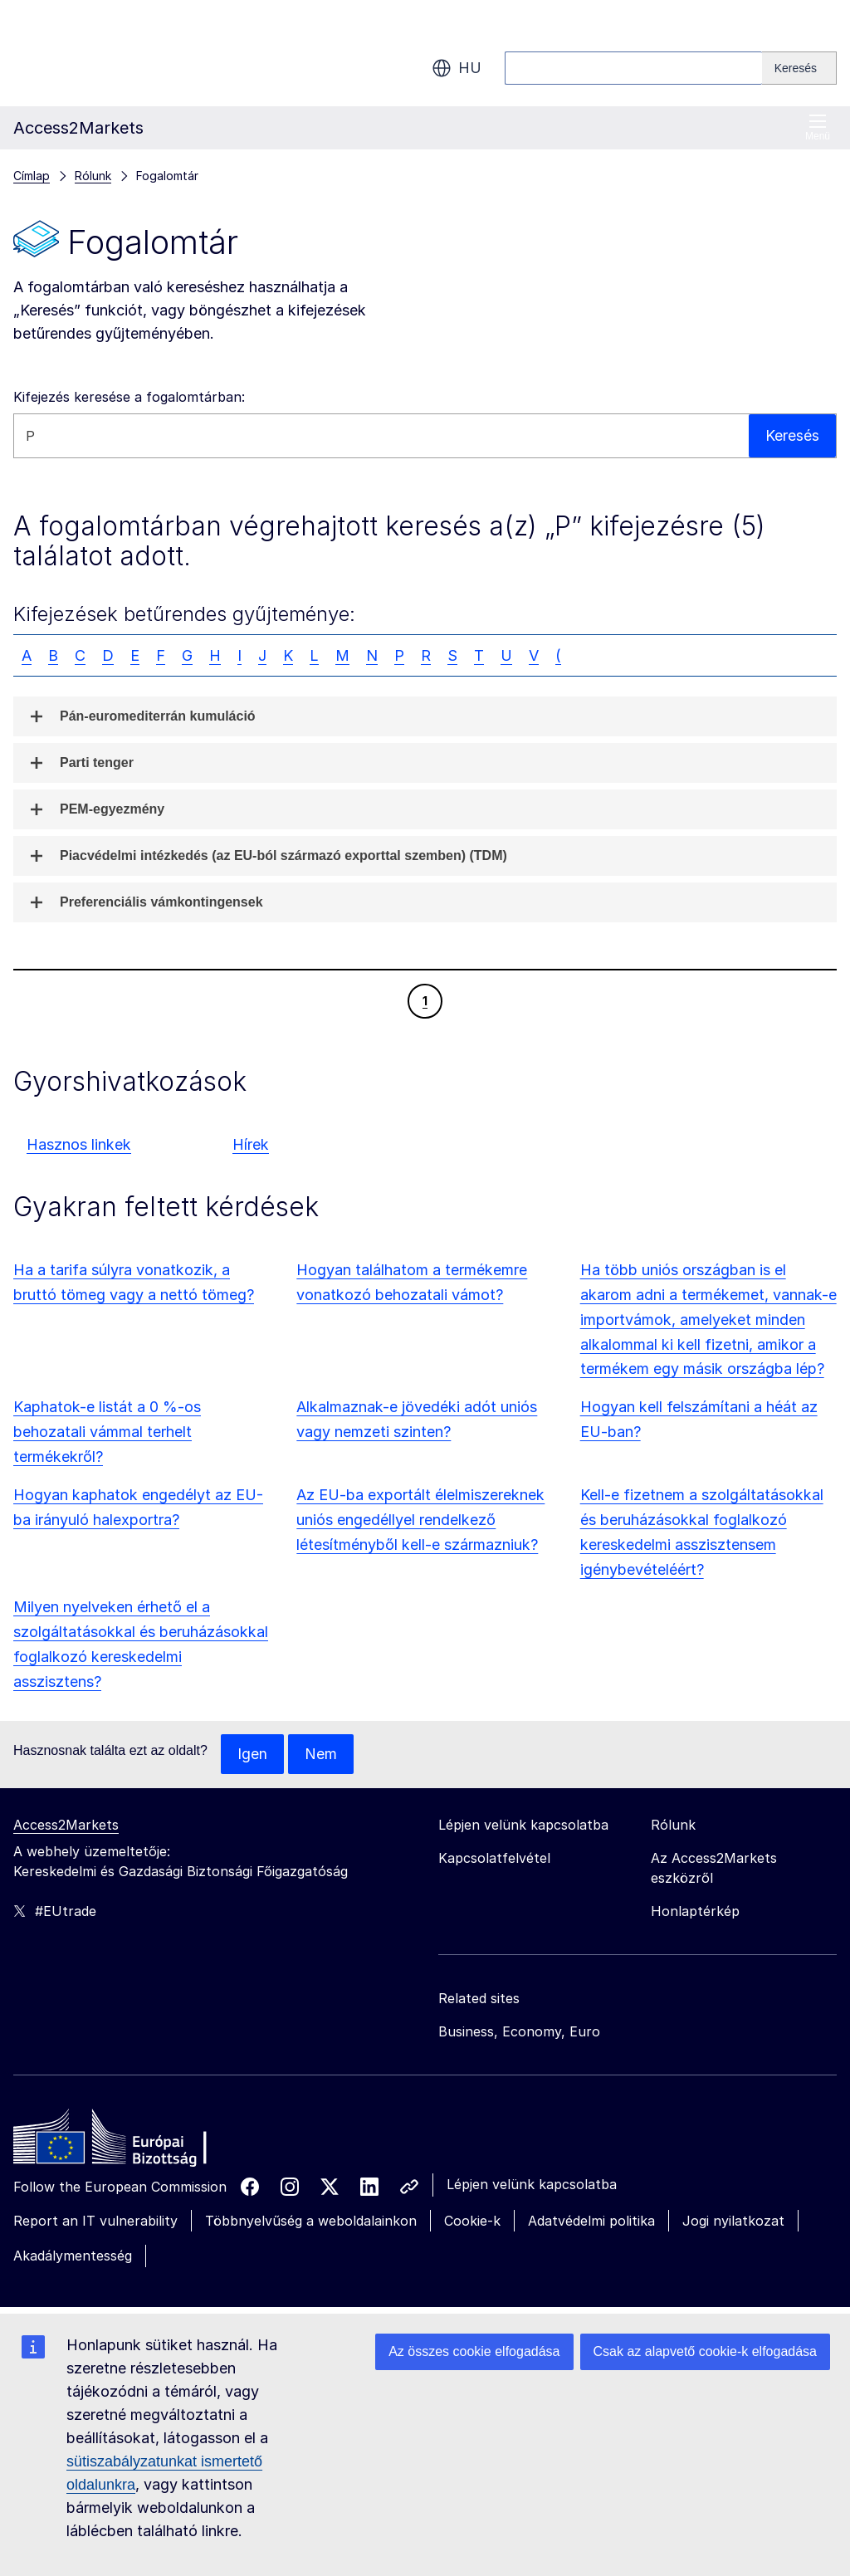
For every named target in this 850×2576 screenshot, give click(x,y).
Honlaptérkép (695, 1911)
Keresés (792, 435)
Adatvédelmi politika (591, 2220)
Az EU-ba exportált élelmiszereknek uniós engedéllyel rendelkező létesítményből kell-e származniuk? (420, 1519)
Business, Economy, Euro (519, 2031)
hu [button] (456, 68)
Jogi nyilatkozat (733, 2220)
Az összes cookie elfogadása (473, 2351)
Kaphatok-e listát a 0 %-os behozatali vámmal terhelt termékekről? (107, 1431)
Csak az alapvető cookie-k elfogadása (706, 2351)
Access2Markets (66, 1824)
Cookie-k (472, 2220)
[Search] (799, 68)
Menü (817, 127)
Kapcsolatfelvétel (494, 1858)
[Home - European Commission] (133, 2141)
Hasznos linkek (79, 1144)
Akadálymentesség (72, 2255)
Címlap (31, 176)
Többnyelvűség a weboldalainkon (311, 2220)
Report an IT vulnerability (95, 2220)
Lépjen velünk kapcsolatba (532, 2184)
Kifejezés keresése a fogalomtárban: (129, 397)
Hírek (250, 1144)
